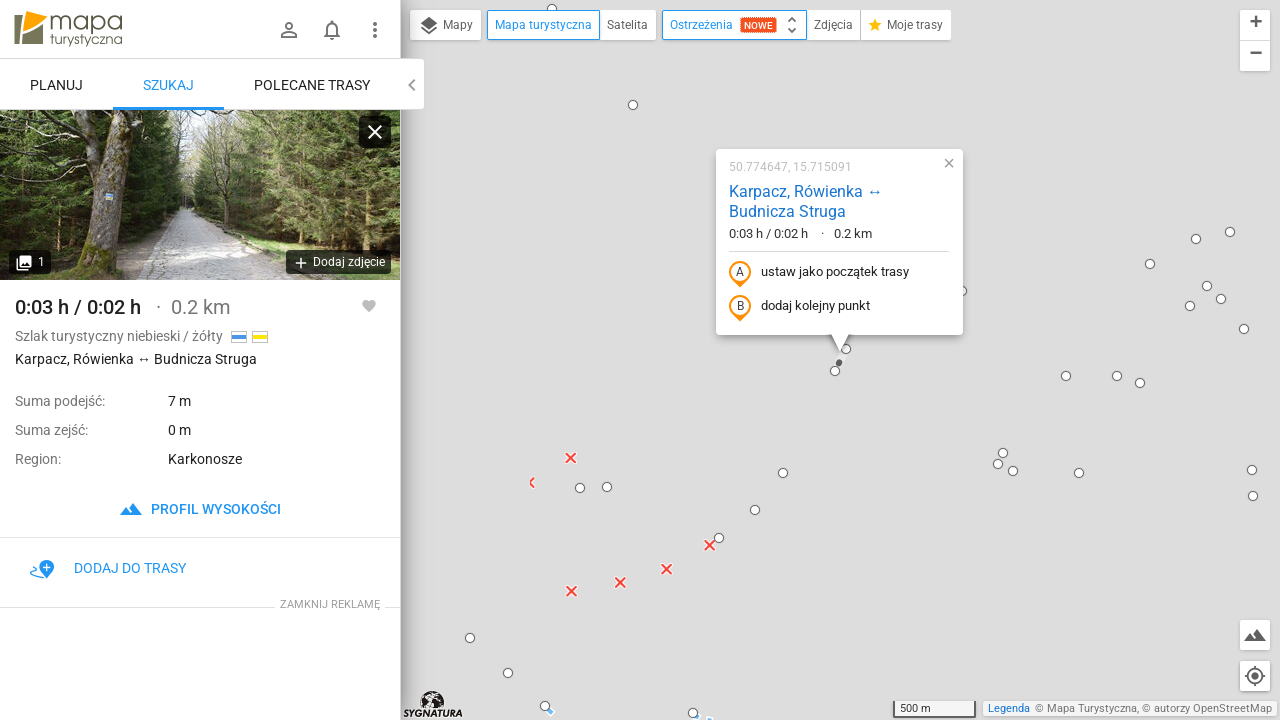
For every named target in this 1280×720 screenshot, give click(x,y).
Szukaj (168, 85)
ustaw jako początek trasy (819, 273)
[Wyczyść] (375, 132)
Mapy (445, 26)
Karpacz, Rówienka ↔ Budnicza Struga (806, 202)
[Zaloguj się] (289, 30)
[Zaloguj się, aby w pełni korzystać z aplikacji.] (369, 305)
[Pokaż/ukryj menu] (375, 30)
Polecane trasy (312, 85)
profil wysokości (200, 509)
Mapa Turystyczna (1092, 708)
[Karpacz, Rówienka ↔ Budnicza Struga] (200, 195)
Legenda (1009, 708)
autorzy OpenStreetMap (1213, 708)
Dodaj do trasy (108, 568)
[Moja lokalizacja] (1255, 676)
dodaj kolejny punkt (799, 307)
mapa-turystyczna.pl (68, 29)
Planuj (56, 85)
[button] (470, 638)
